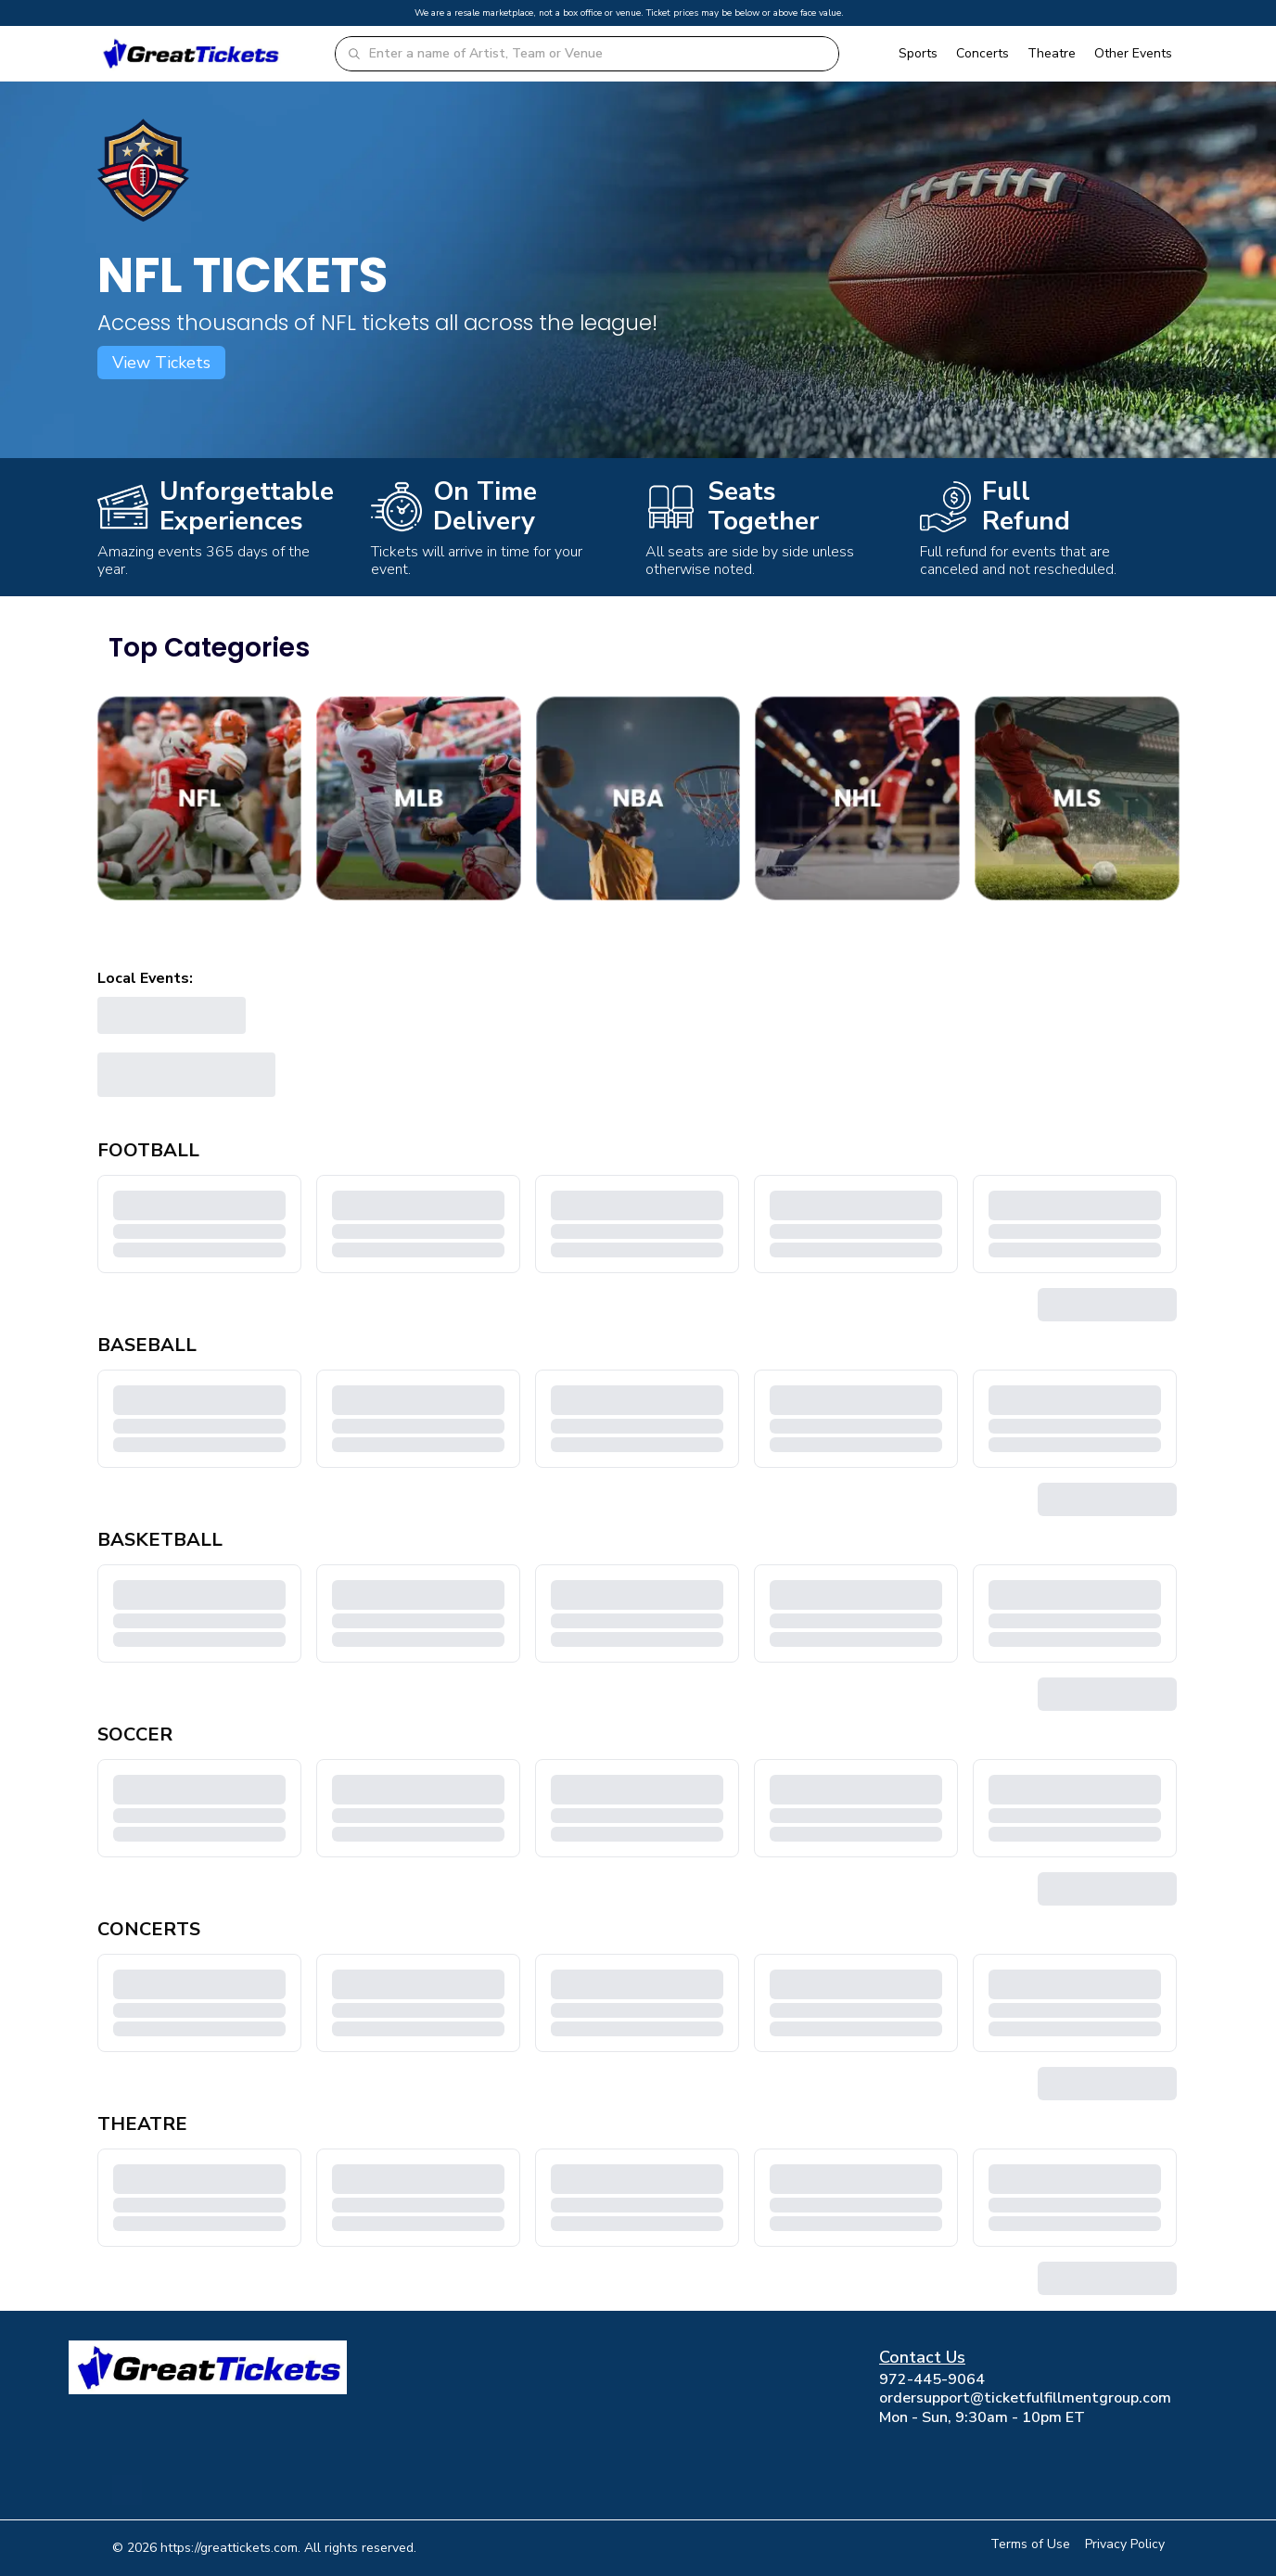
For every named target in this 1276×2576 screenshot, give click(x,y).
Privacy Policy (1125, 2544)
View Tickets (161, 362)
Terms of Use (1030, 2544)
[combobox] (598, 53)
